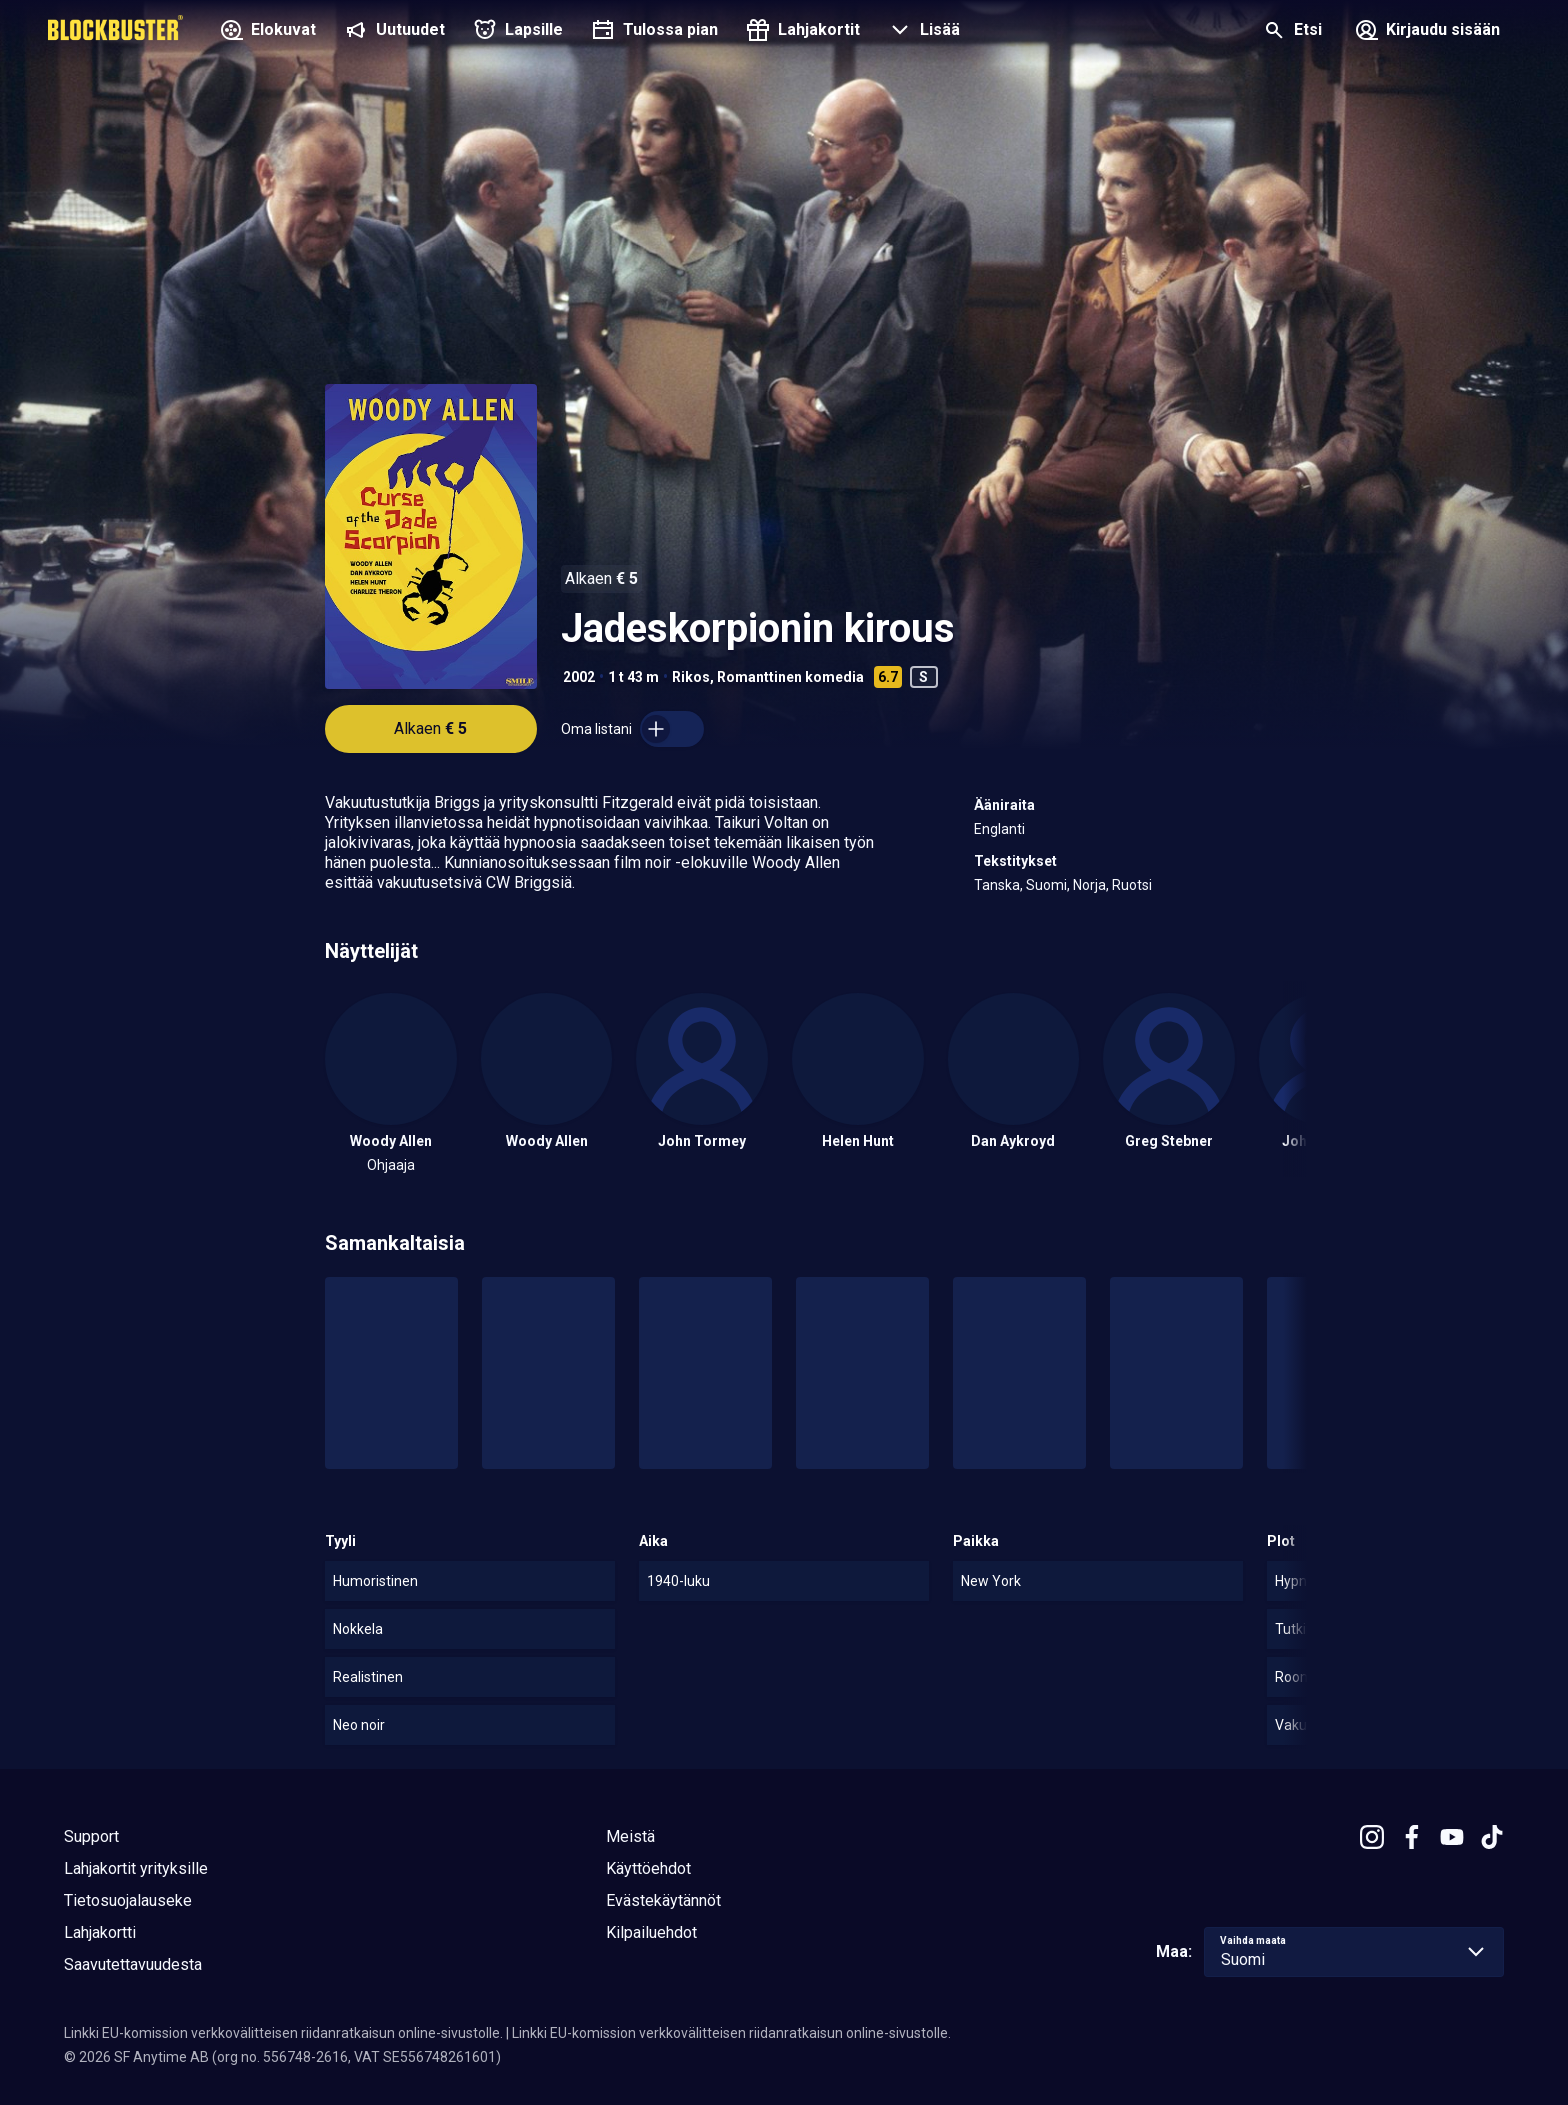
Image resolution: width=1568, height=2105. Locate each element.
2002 (579, 677)
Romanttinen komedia (790, 677)
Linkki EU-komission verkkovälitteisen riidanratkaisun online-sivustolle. (283, 2033)
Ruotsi (1132, 885)
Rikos (691, 677)
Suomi (1046, 885)
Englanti (999, 829)
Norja (1089, 885)
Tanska (997, 885)
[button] (922, 32)
